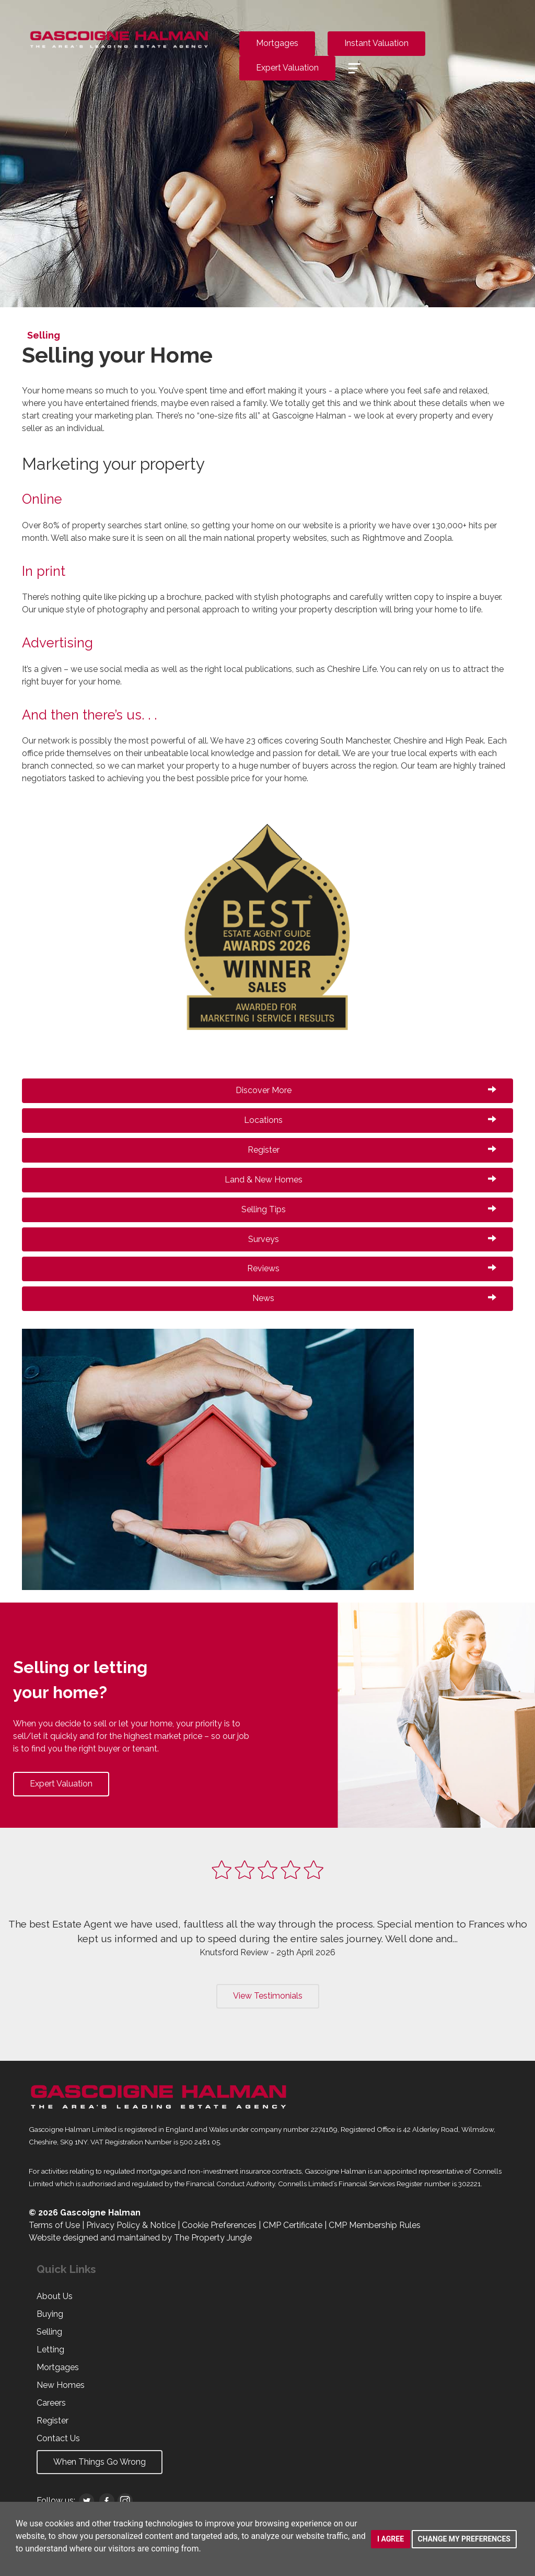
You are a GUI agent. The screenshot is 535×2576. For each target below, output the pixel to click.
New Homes (61, 2385)
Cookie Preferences (219, 2225)
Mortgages (277, 43)
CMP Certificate (292, 2225)
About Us (55, 2296)
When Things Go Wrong (99, 2462)
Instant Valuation (376, 43)
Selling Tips (369, 1209)
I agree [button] (390, 2539)
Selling (49, 2332)
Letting (50, 2349)
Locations (370, 1120)
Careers (51, 2403)
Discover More (366, 1090)
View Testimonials (268, 1996)
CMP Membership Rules (375, 2225)
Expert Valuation (287, 68)
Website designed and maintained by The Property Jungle (140, 2238)
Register (372, 1150)
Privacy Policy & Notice (131, 2225)
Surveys (372, 1239)
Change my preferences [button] (464, 2539)
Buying (50, 2314)
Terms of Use (54, 2225)
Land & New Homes (361, 1180)
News (374, 1298)
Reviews (371, 1268)
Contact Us (58, 2438)
